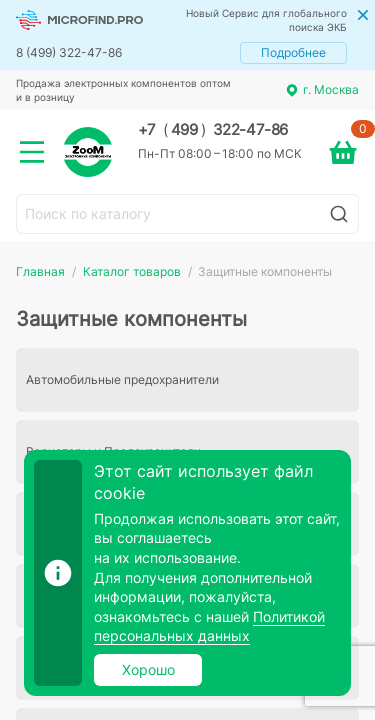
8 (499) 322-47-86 (69, 52)
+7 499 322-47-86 (213, 130)
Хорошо (148, 669)
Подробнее (293, 52)
